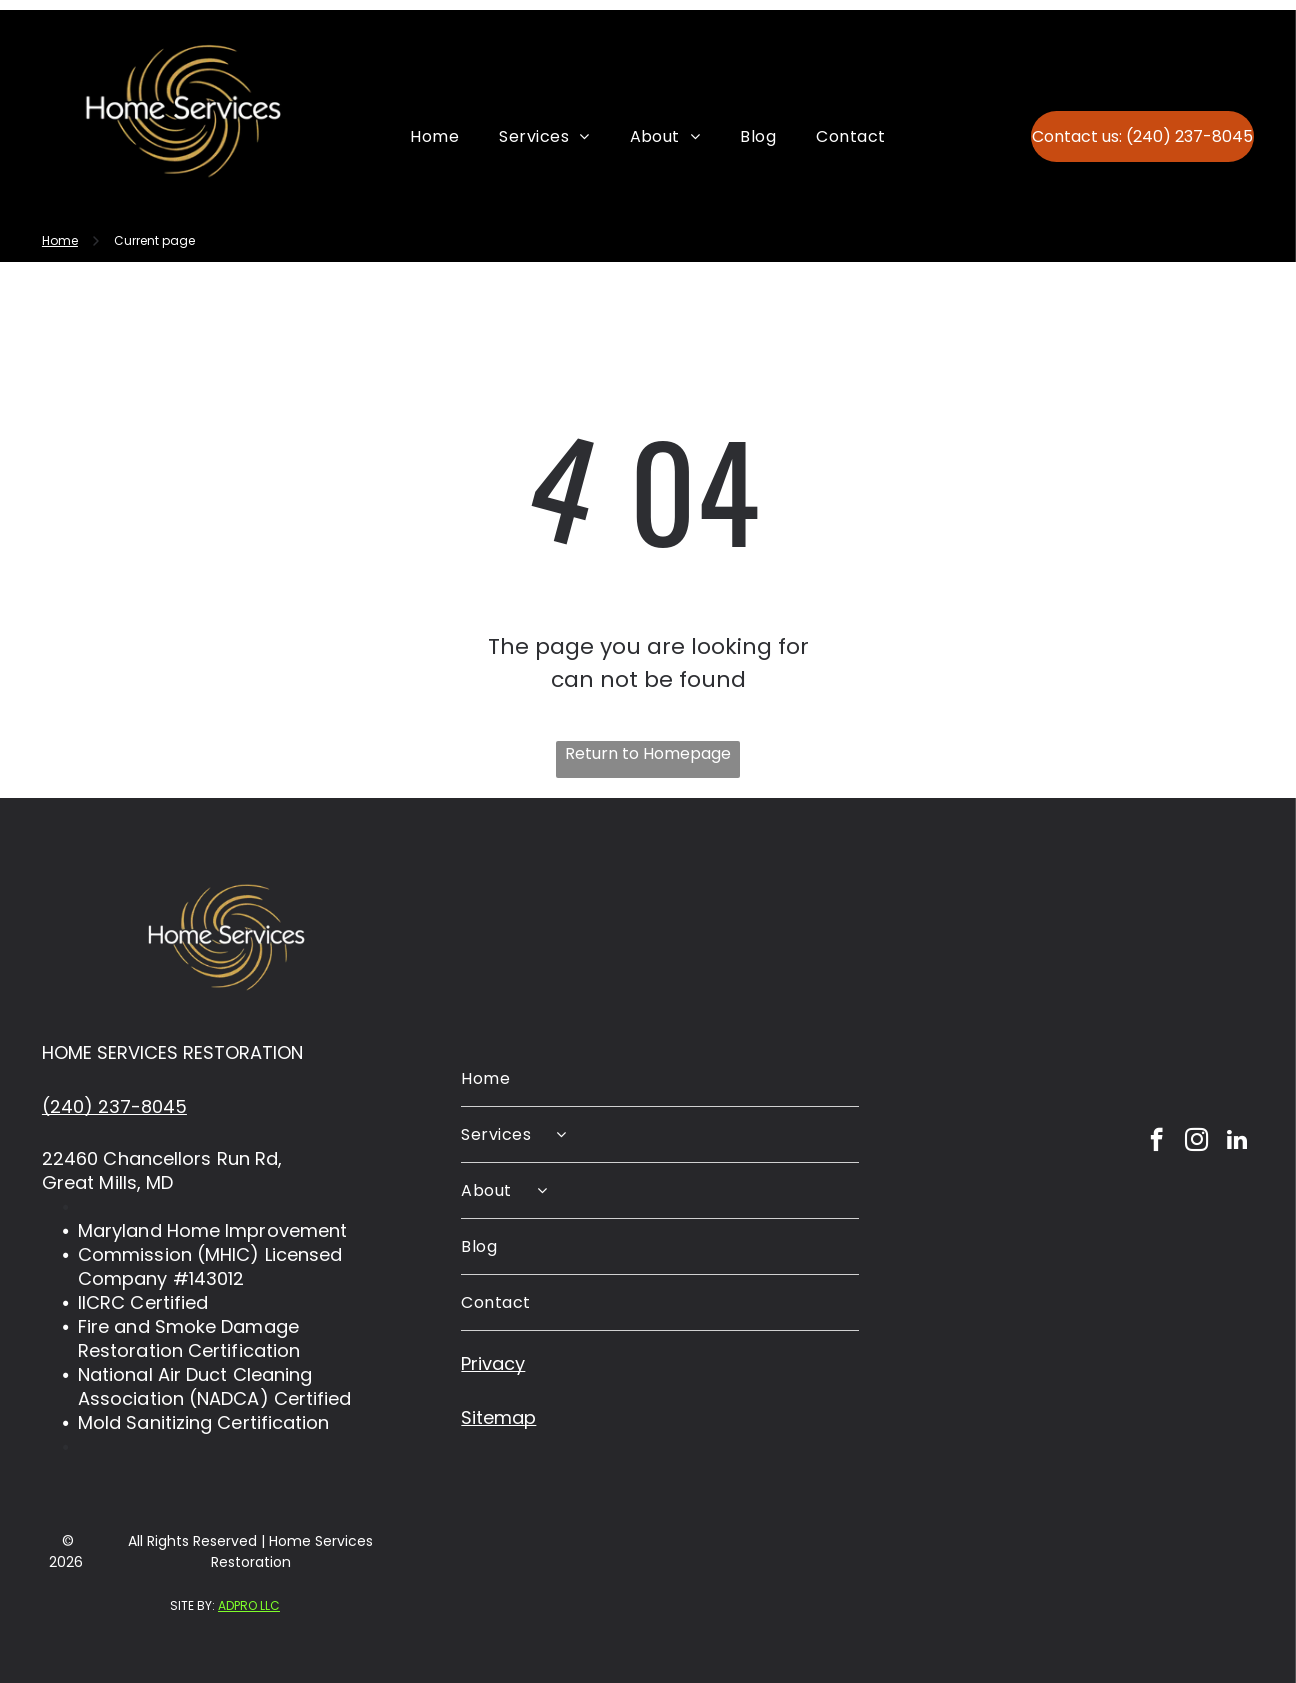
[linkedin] (1236, 1142)
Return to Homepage (648, 753)
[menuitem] (434, 135)
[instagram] (1196, 1142)
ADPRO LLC (249, 1605)
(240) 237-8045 (114, 1106)
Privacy (493, 1363)
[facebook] (1156, 1142)
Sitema (492, 1417)
